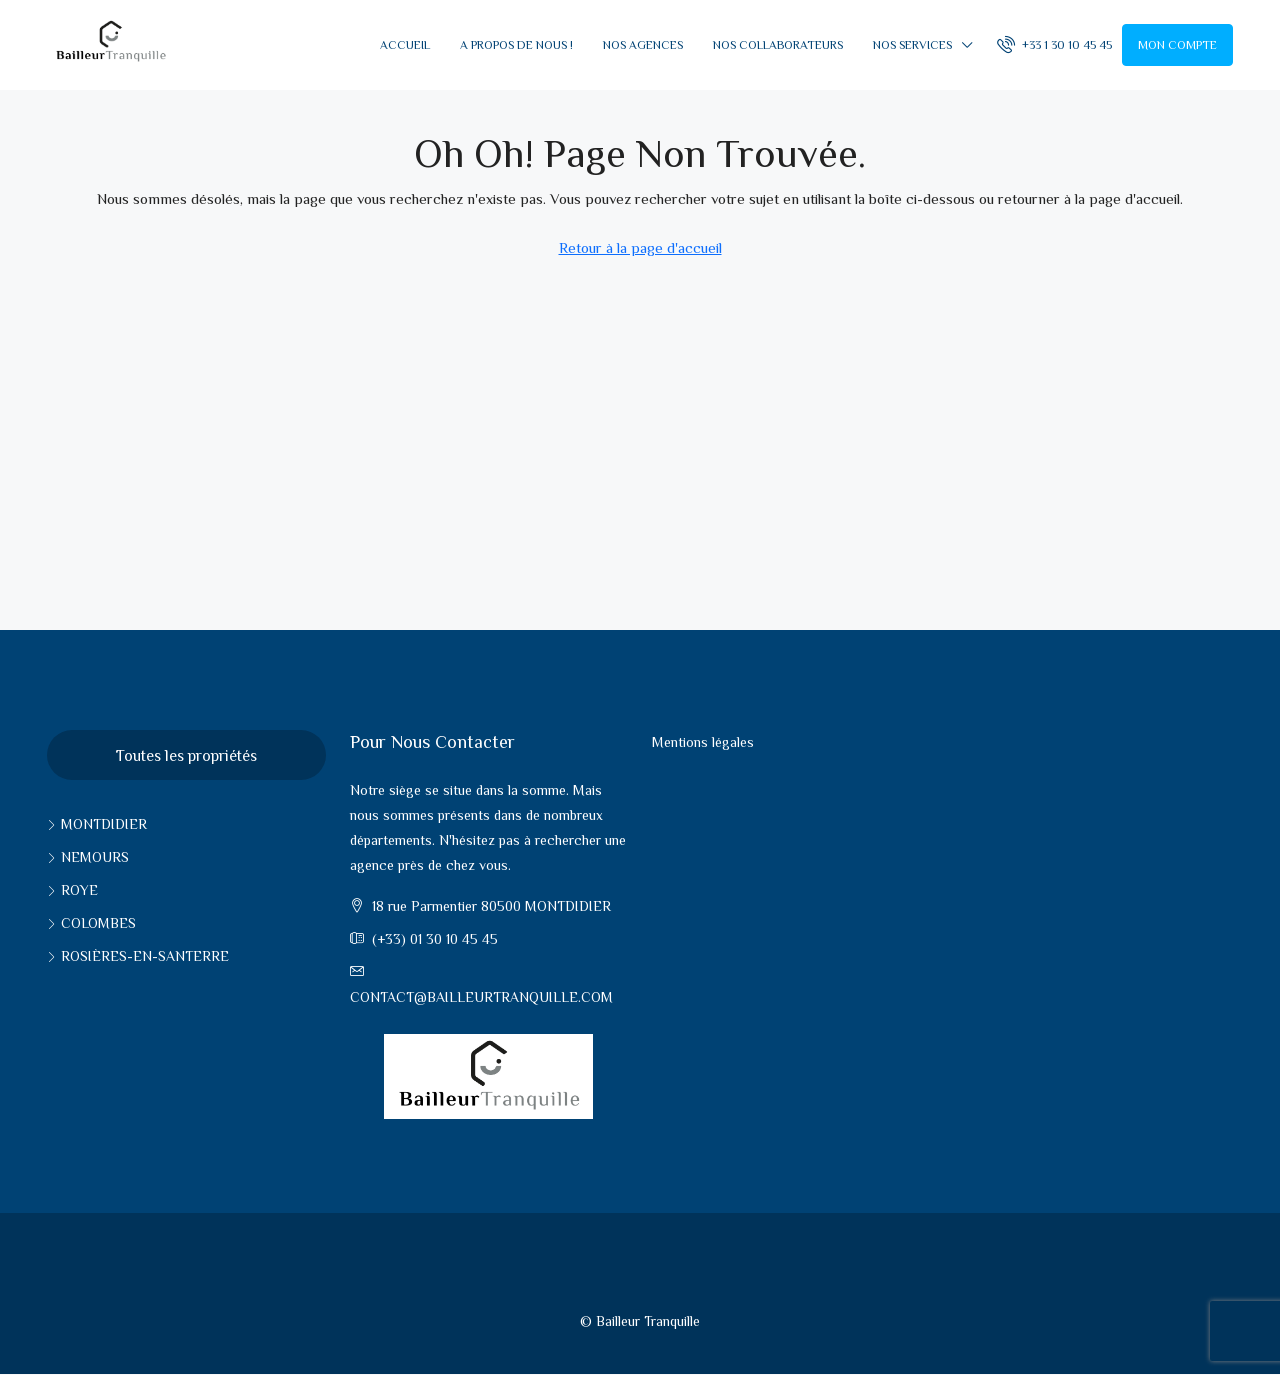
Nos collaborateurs (778, 45)
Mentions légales (703, 742)
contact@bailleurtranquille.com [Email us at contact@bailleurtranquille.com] (481, 997)
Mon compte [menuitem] (1177, 45)
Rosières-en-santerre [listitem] (138, 956)
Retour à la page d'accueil (640, 247)
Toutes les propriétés (186, 755)
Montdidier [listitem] (97, 824)
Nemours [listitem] (88, 857)
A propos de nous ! (516, 45)
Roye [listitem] (72, 890)
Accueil (405, 45)
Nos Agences (643, 45)
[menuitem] (1054, 45)
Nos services (912, 45)
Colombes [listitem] (91, 923)
